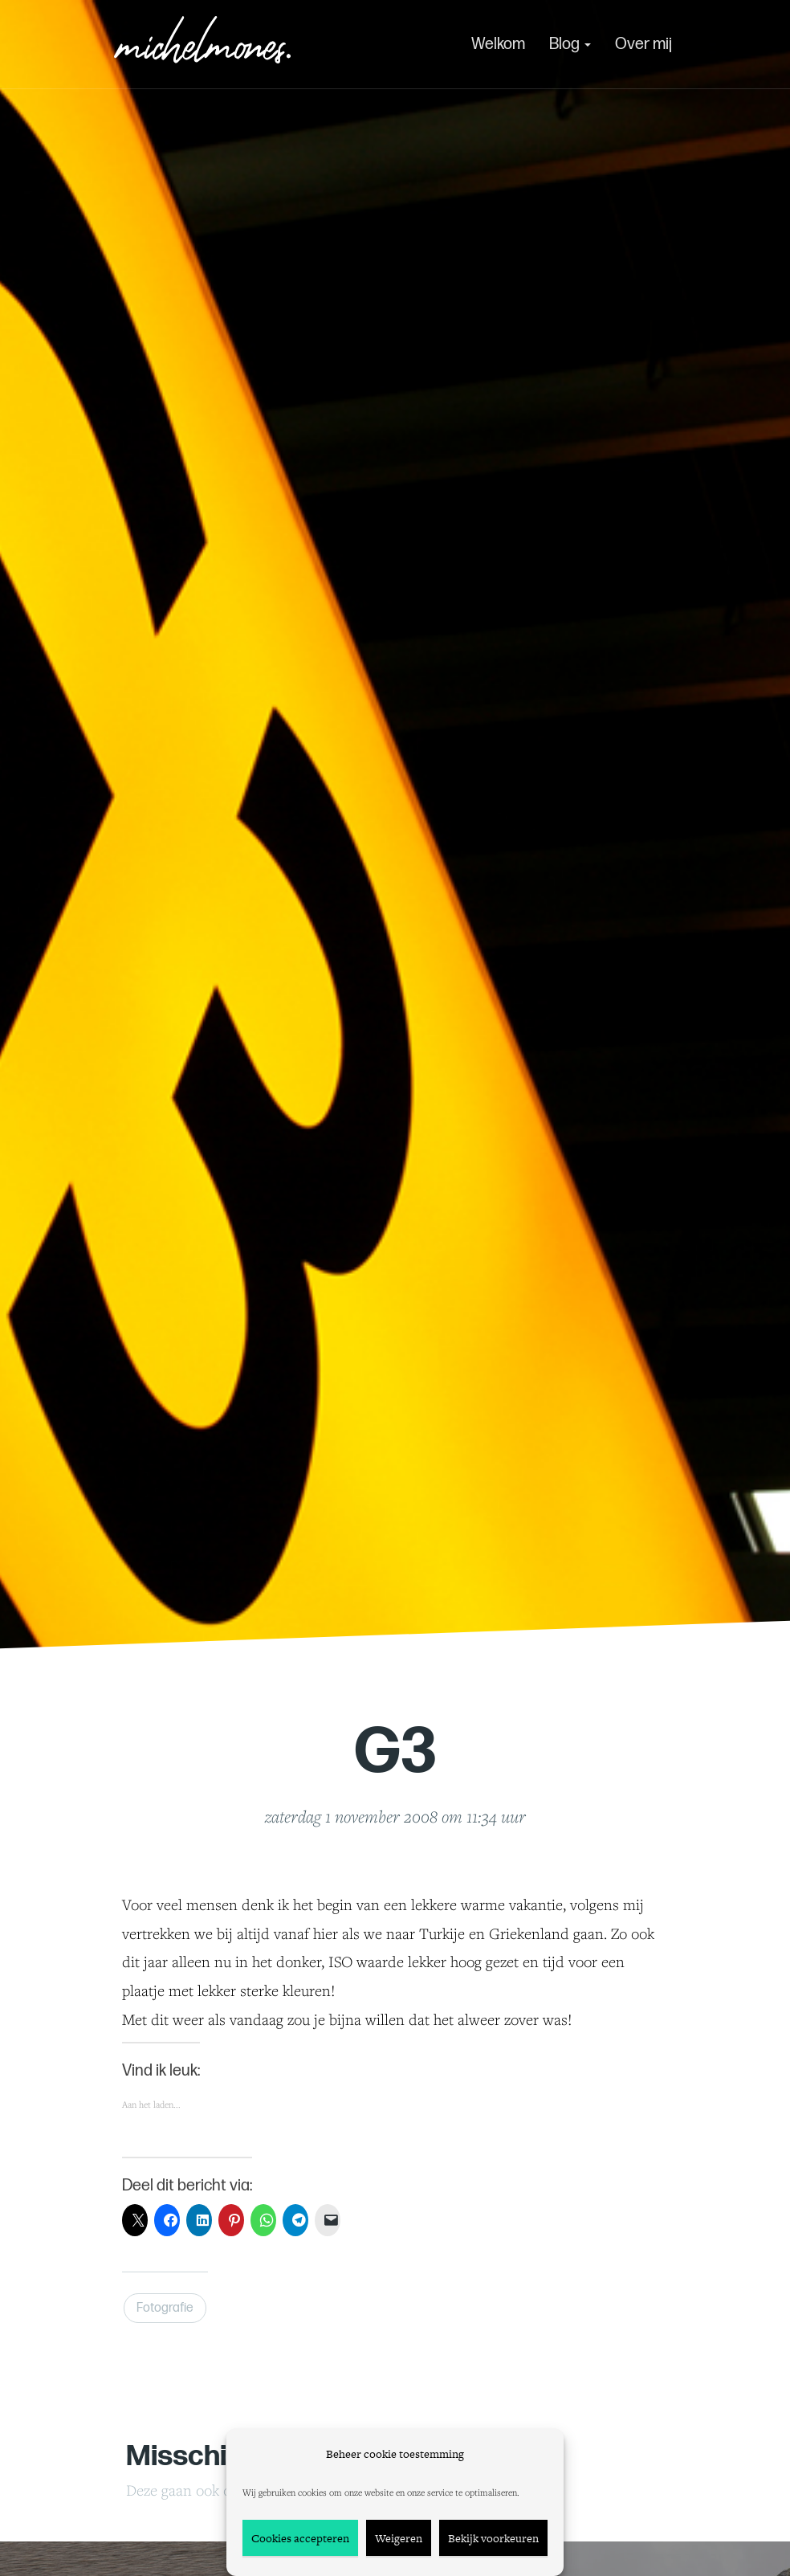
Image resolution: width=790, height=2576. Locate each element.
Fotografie (164, 2308)
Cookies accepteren (300, 2538)
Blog (570, 44)
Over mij (643, 44)
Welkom (498, 44)
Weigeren (398, 2538)
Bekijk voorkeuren (493, 2538)
